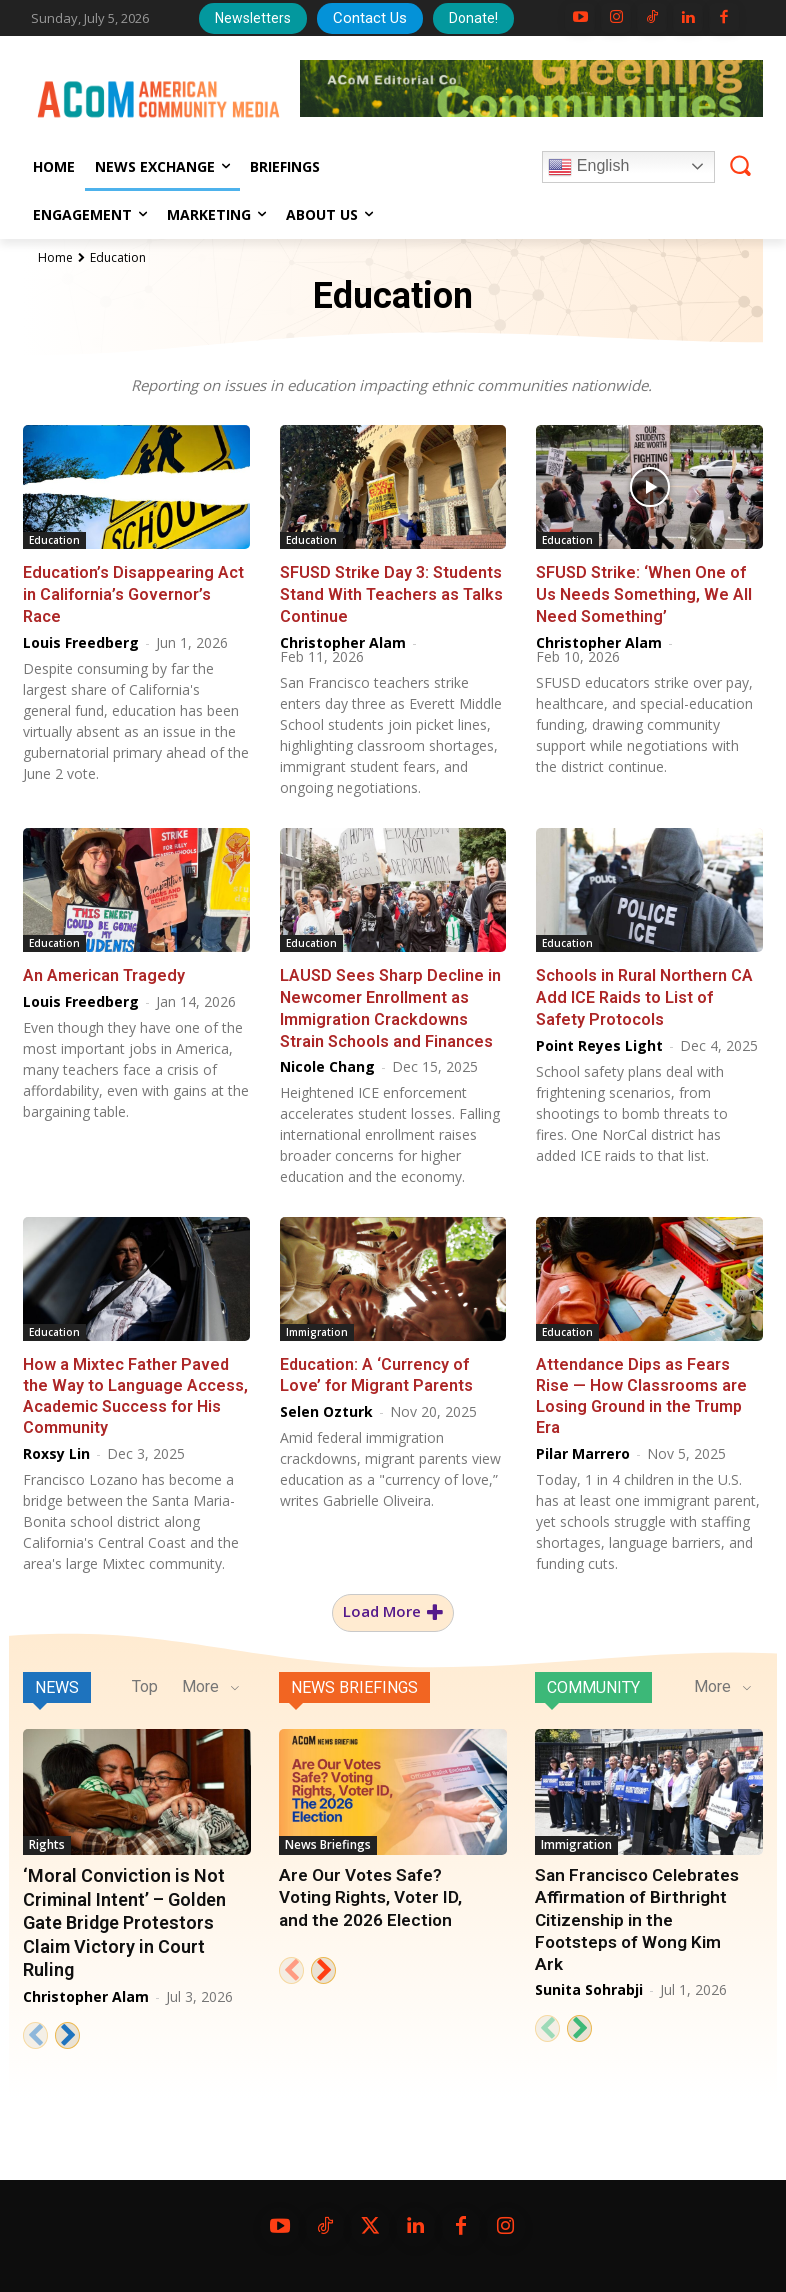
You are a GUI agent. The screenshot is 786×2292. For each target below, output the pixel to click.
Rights (47, 1836)
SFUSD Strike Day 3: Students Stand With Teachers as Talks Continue (391, 592)
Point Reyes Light (599, 1039)
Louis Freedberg (81, 639)
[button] (740, 166)
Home (55, 257)
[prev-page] (35, 2027)
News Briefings (354, 1679)
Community (593, 1679)
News (57, 1679)
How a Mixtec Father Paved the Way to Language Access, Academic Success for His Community (135, 1388)
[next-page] (67, 2027)
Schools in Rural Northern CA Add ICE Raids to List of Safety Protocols (644, 992)
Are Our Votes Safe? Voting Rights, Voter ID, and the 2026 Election (369, 1890)
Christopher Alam (343, 639)
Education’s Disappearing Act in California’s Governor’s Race (132, 592)
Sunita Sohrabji (589, 1981)
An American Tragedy (103, 971)
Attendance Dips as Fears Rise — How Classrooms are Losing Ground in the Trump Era (641, 1388)
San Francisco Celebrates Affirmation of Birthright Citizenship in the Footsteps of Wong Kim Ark (636, 1912)
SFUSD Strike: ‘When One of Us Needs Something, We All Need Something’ (643, 592)
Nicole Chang (327, 1059)
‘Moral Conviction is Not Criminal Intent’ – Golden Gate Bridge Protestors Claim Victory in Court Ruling (124, 1915)
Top (145, 1678)
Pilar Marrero (583, 1445)
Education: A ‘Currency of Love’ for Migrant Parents (376, 1368)
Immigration (317, 1326)
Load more (393, 1604)
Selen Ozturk (326, 1404)
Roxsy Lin (56, 1445)
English (588, 167)
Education (54, 540)
